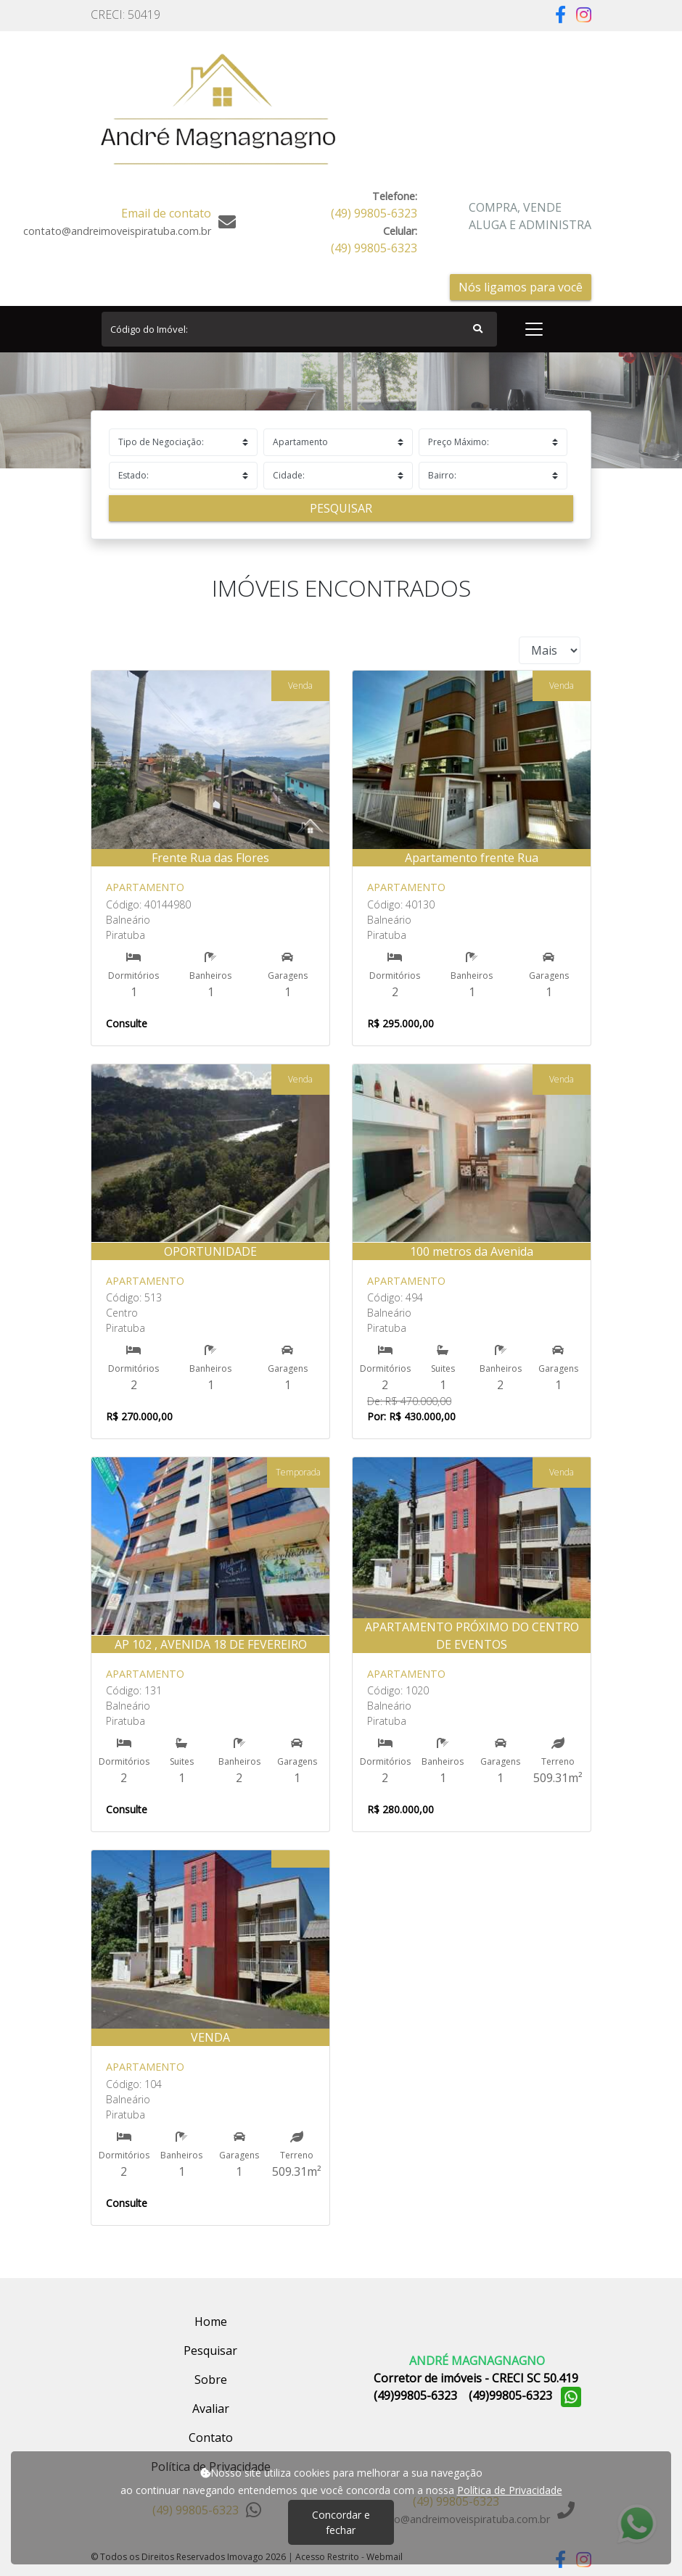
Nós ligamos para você (521, 287)
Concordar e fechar (341, 2522)
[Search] (299, 329)
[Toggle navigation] (534, 329)
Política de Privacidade (509, 2490)
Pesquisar (341, 508)
